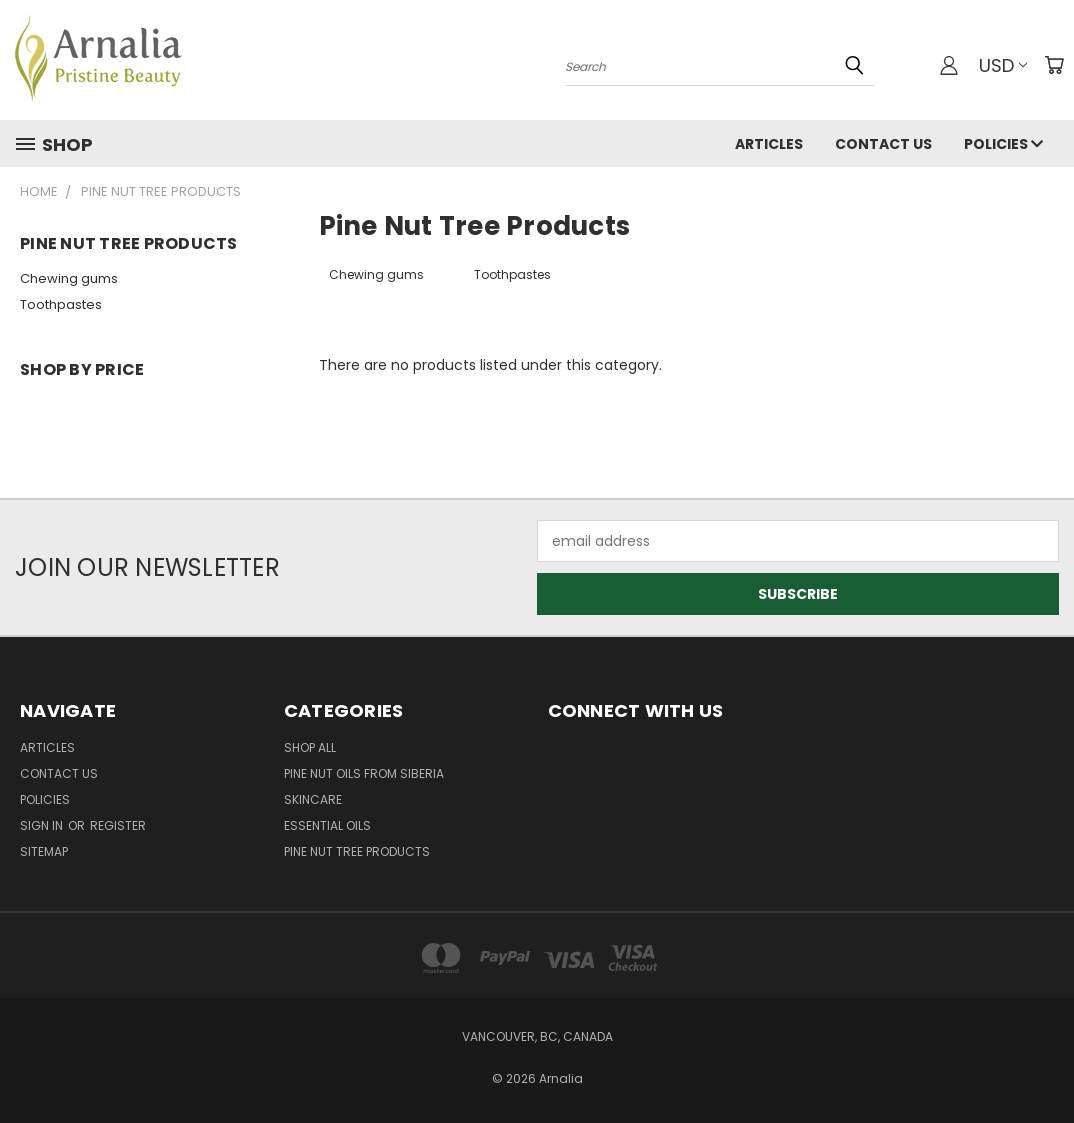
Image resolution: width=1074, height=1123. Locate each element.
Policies (1003, 144)
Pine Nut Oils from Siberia (364, 773)
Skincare (313, 799)
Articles (769, 144)
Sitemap (44, 851)
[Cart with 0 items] (1054, 65)
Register (118, 825)
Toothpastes (61, 304)
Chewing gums (69, 278)
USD (1003, 65)
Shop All (310, 747)
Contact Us (883, 144)
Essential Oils (327, 825)
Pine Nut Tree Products (357, 851)
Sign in (43, 825)
